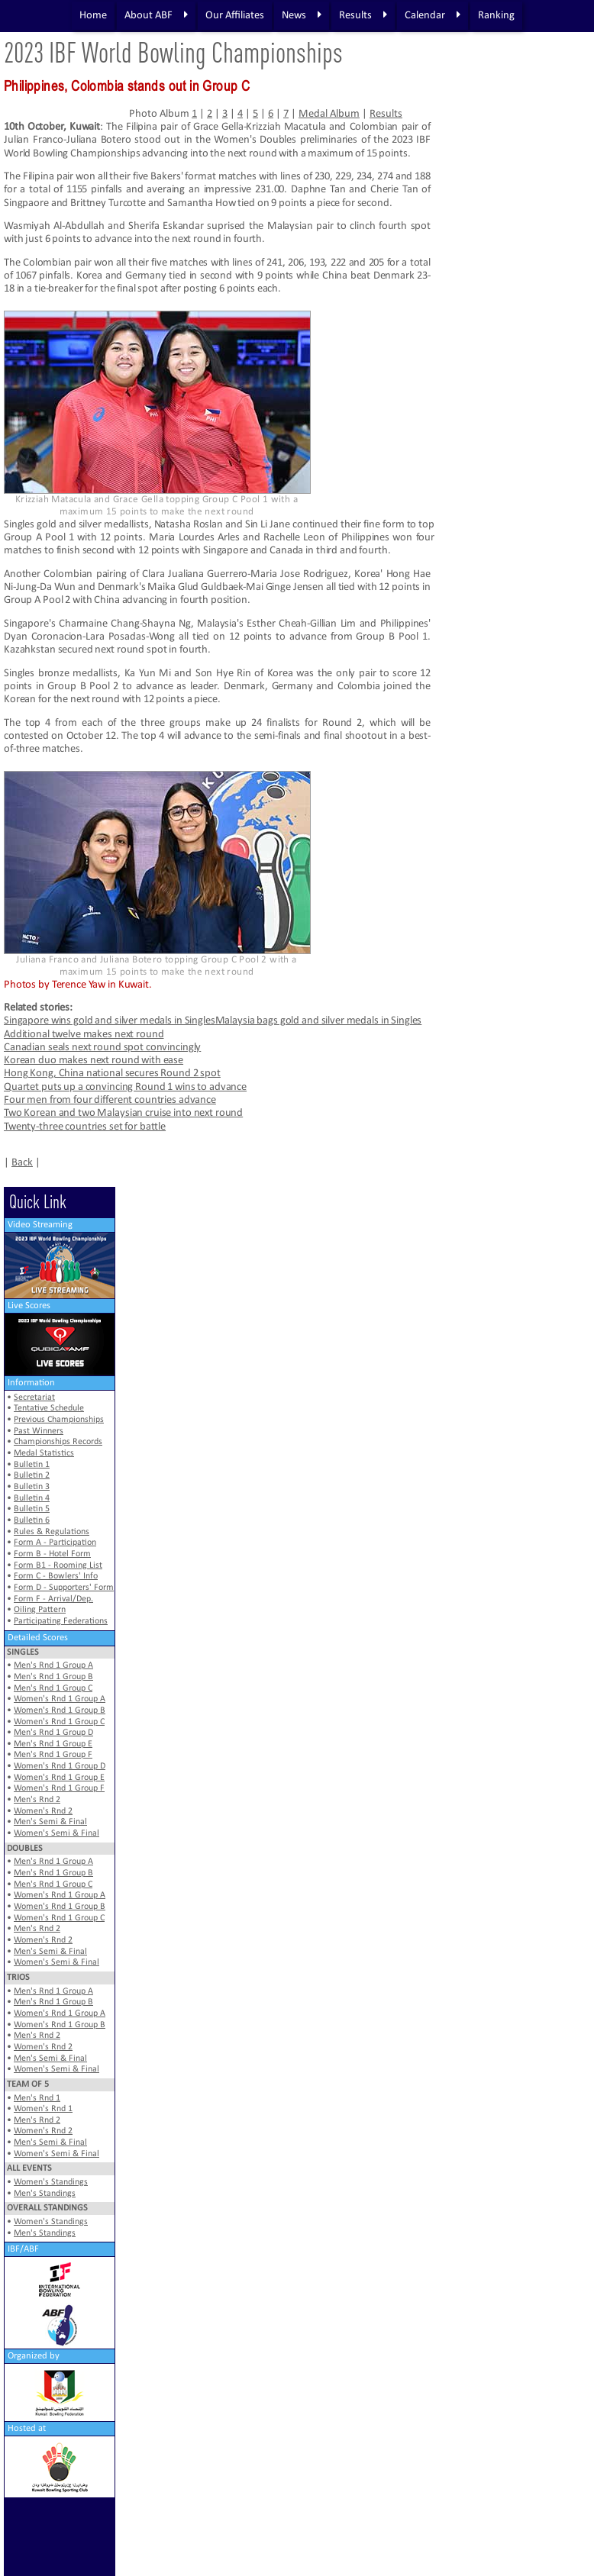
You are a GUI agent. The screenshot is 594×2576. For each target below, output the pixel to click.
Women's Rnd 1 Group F (59, 1788)
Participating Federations (61, 1621)
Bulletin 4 (32, 1498)
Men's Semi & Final (50, 1821)
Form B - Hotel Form (52, 1554)
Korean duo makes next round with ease (93, 1060)
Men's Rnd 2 (37, 1799)
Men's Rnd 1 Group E (53, 1744)
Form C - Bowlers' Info (56, 1576)
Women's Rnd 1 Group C (59, 1721)
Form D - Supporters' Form (64, 1587)
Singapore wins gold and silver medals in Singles (109, 1021)
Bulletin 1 (32, 1464)
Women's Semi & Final (56, 1833)
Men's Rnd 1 (37, 2098)
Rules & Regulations (51, 1531)
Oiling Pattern (40, 1609)
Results (362, 15)
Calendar (432, 15)
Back (22, 1163)
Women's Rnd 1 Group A (59, 1699)
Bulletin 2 (32, 1475)
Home (92, 15)
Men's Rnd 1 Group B (53, 1676)
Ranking (495, 15)
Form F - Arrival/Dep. (53, 1599)
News (301, 15)
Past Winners (38, 1431)
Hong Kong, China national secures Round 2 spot (112, 1073)
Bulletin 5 (32, 1509)
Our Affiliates (234, 15)
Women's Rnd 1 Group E (59, 1777)
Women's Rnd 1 (43, 2108)
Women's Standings (51, 2182)
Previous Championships (59, 1419)
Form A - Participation (55, 1542)
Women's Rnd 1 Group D (59, 1766)
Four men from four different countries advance (110, 1100)
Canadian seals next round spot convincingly (102, 1047)
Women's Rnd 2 (43, 1811)
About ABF (155, 15)
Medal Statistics (44, 1453)
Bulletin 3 (32, 1486)
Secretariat (34, 1397)
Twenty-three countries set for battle (85, 1127)
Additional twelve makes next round (83, 1034)
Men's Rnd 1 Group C (53, 1688)
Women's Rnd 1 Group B (59, 1710)
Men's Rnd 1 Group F (53, 1754)
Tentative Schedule (49, 1408)
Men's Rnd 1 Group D (53, 1732)
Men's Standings (45, 2193)
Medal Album (329, 114)
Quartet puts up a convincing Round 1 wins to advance (125, 1087)
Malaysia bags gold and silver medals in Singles (318, 1021)
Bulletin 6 (32, 1520)
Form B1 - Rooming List (58, 1565)
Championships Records (58, 1441)
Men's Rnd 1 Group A (53, 1665)
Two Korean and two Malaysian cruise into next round (123, 1113)
